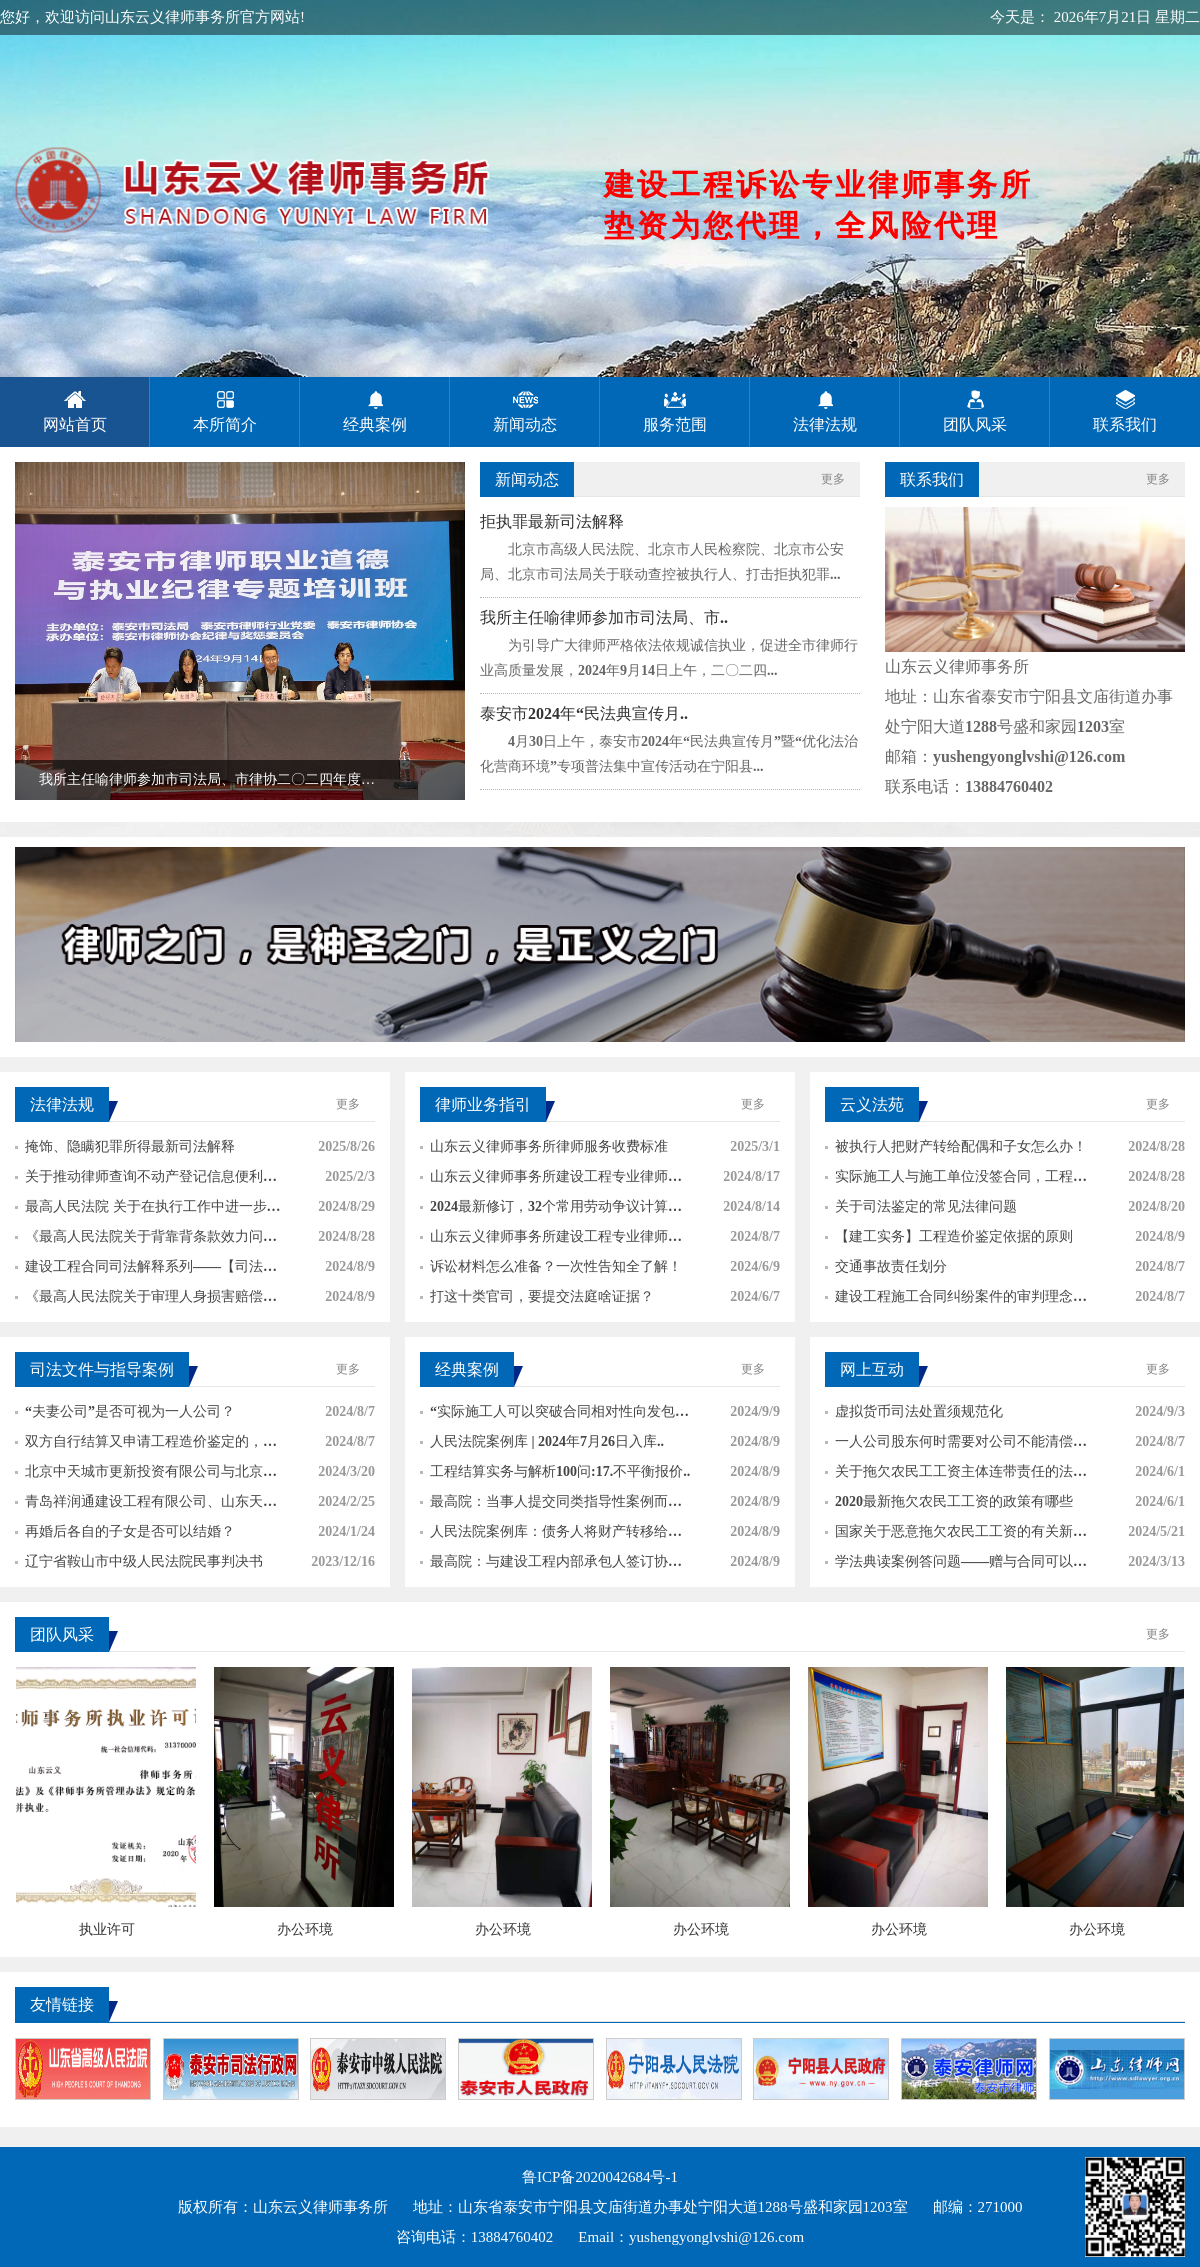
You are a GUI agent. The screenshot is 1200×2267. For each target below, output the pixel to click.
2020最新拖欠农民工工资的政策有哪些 (949, 1501)
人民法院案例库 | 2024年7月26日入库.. (542, 1441)
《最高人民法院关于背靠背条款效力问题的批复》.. (146, 1240)
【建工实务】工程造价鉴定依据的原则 (949, 1236)
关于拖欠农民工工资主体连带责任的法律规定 (956, 1475)
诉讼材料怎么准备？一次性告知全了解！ (551, 1266)
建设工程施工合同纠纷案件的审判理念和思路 (956, 1300)
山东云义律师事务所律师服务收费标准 (544, 1146)
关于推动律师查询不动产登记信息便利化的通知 (146, 1180)
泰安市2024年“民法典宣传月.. (584, 713)
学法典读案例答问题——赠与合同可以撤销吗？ (956, 1565)
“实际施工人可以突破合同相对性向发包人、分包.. (547, 1415)
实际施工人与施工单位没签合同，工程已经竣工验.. (956, 1180)
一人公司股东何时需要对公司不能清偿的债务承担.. (956, 1445)
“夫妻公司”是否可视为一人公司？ (125, 1411)
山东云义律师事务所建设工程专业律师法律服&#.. (551, 1240)
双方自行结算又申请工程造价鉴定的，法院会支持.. (146, 1445)
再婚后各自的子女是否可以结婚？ (125, 1531)
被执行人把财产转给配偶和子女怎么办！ (956, 1146)
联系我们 (932, 479)
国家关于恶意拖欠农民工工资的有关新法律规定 (956, 1535)
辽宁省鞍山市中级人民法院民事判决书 (139, 1561)
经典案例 (467, 1369)
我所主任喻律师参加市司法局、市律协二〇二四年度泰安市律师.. (195, 786)
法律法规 (62, 1104)
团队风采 (62, 1634)
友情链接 (62, 2004)
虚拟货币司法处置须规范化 (914, 1411)
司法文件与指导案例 (102, 1369)
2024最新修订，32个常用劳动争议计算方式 (551, 1210)
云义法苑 (872, 1104)
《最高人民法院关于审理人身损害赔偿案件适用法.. (146, 1300)
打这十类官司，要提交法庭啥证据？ (537, 1296)
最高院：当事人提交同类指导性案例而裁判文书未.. (551, 1505)
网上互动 (872, 1369)
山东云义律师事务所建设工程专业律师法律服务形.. (551, 1180)
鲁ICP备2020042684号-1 (600, 2177)
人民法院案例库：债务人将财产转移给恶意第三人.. (551, 1535)
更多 (833, 479)
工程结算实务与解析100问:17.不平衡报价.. (555, 1471)
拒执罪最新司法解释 (552, 521)
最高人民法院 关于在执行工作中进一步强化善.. (148, 1210)
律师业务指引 (483, 1104)
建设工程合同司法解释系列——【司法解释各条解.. (146, 1270)
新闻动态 (527, 479)
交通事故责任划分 (886, 1266)
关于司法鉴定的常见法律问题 (921, 1206)
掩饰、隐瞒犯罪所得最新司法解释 (125, 1146)
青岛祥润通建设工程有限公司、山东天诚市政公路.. (146, 1505)
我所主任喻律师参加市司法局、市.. (604, 617)
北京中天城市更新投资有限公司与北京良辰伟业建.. (146, 1475)
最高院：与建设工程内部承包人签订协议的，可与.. (551, 1565)
